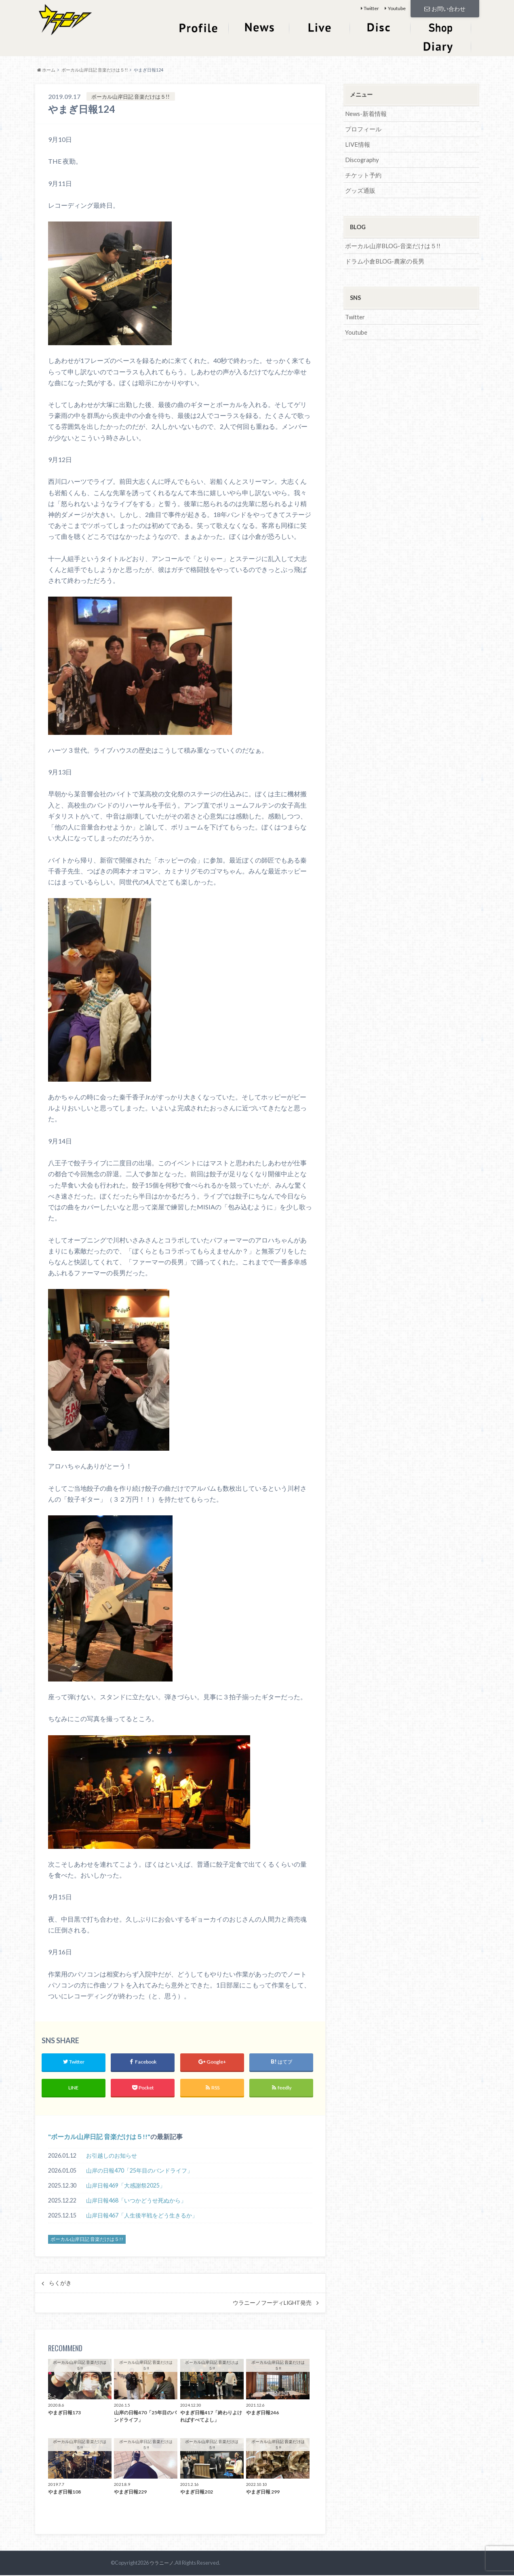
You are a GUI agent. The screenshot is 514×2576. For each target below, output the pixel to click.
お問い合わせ (445, 8)
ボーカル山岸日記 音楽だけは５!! (99, 2137)
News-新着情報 (365, 113)
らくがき (60, 2284)
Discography (361, 158)
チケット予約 (362, 173)
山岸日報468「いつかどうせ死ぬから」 (136, 2201)
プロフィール (362, 128)
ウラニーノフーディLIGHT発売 (272, 2303)
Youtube (397, 8)
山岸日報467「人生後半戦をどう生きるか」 (142, 2216)
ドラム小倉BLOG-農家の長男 (382, 258)
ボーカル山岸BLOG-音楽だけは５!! (390, 243)
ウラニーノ (160, 2563)
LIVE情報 (357, 143)
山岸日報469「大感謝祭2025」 (125, 2186)
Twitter (371, 8)
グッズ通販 (359, 188)
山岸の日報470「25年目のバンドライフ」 (139, 2171)
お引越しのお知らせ (111, 2156)
